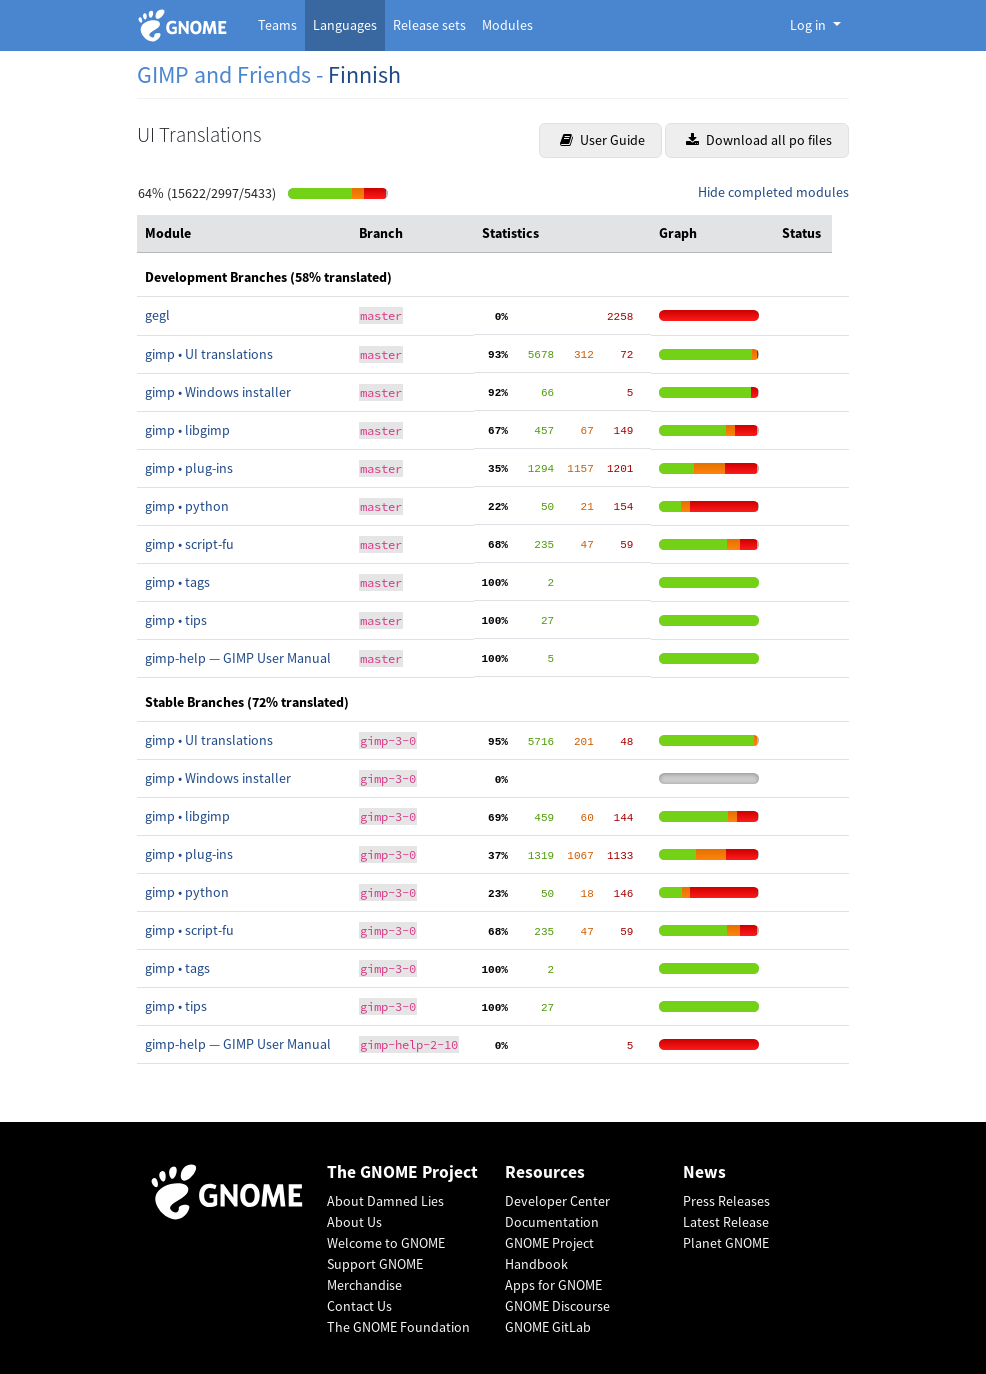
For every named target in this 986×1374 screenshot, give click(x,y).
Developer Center (557, 1201)
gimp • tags (177, 582)
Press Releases (726, 1201)
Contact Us (359, 1306)
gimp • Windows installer (218, 392)
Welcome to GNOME (386, 1243)
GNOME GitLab (548, 1327)
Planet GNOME (726, 1243)
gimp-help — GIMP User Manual (238, 658)
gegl (157, 315)
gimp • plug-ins (189, 468)
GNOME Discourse (557, 1306)
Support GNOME (375, 1264)
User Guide (602, 140)
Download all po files (759, 140)
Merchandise (364, 1285)
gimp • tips (176, 620)
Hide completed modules (773, 192)
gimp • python (187, 506)
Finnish (364, 74)
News (704, 1172)
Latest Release (726, 1222)
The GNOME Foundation (398, 1327)
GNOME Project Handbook (549, 1253)
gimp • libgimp (187, 430)
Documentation (552, 1222)
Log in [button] (809, 25)
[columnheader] (244, 234)
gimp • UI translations (209, 354)
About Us (354, 1222)
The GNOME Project (402, 1172)
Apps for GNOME (553, 1285)
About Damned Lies (385, 1201)
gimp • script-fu (189, 544)
